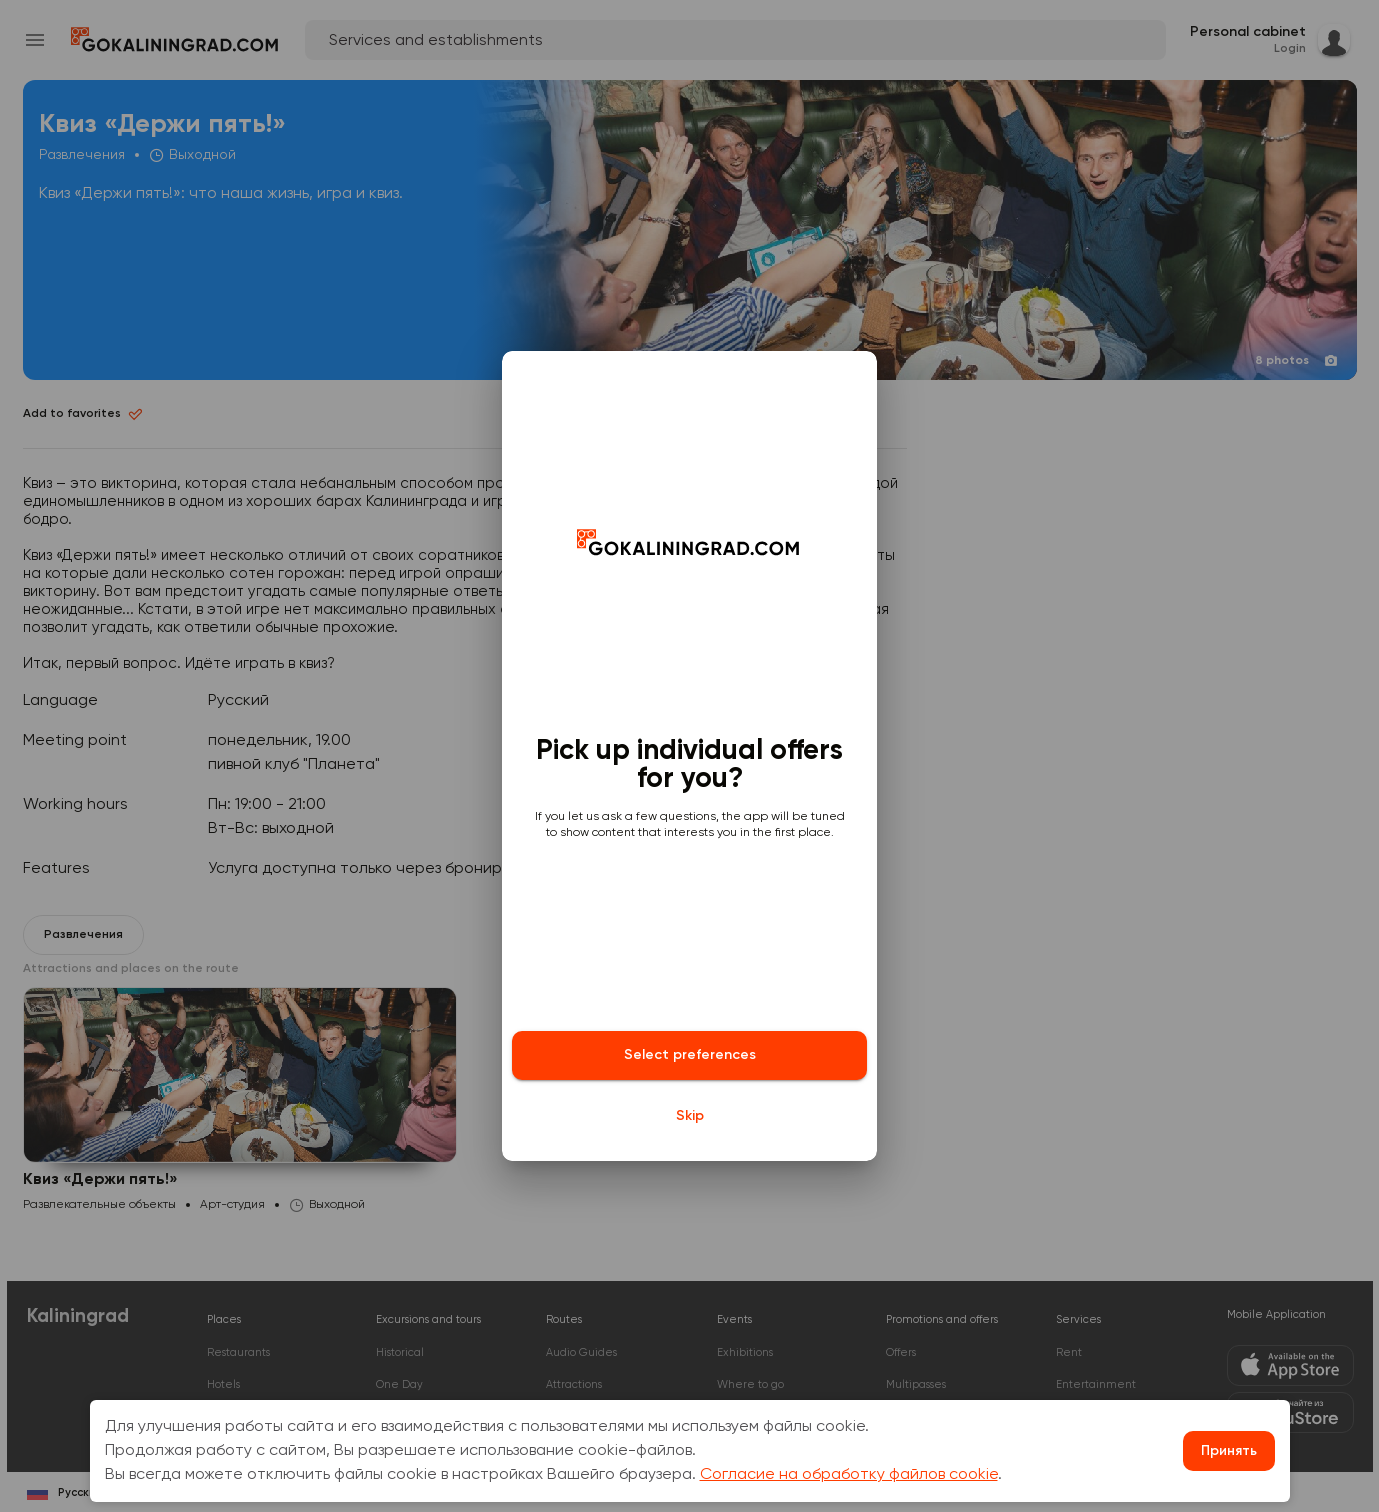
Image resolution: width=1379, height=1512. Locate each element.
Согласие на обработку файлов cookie (849, 1475)
